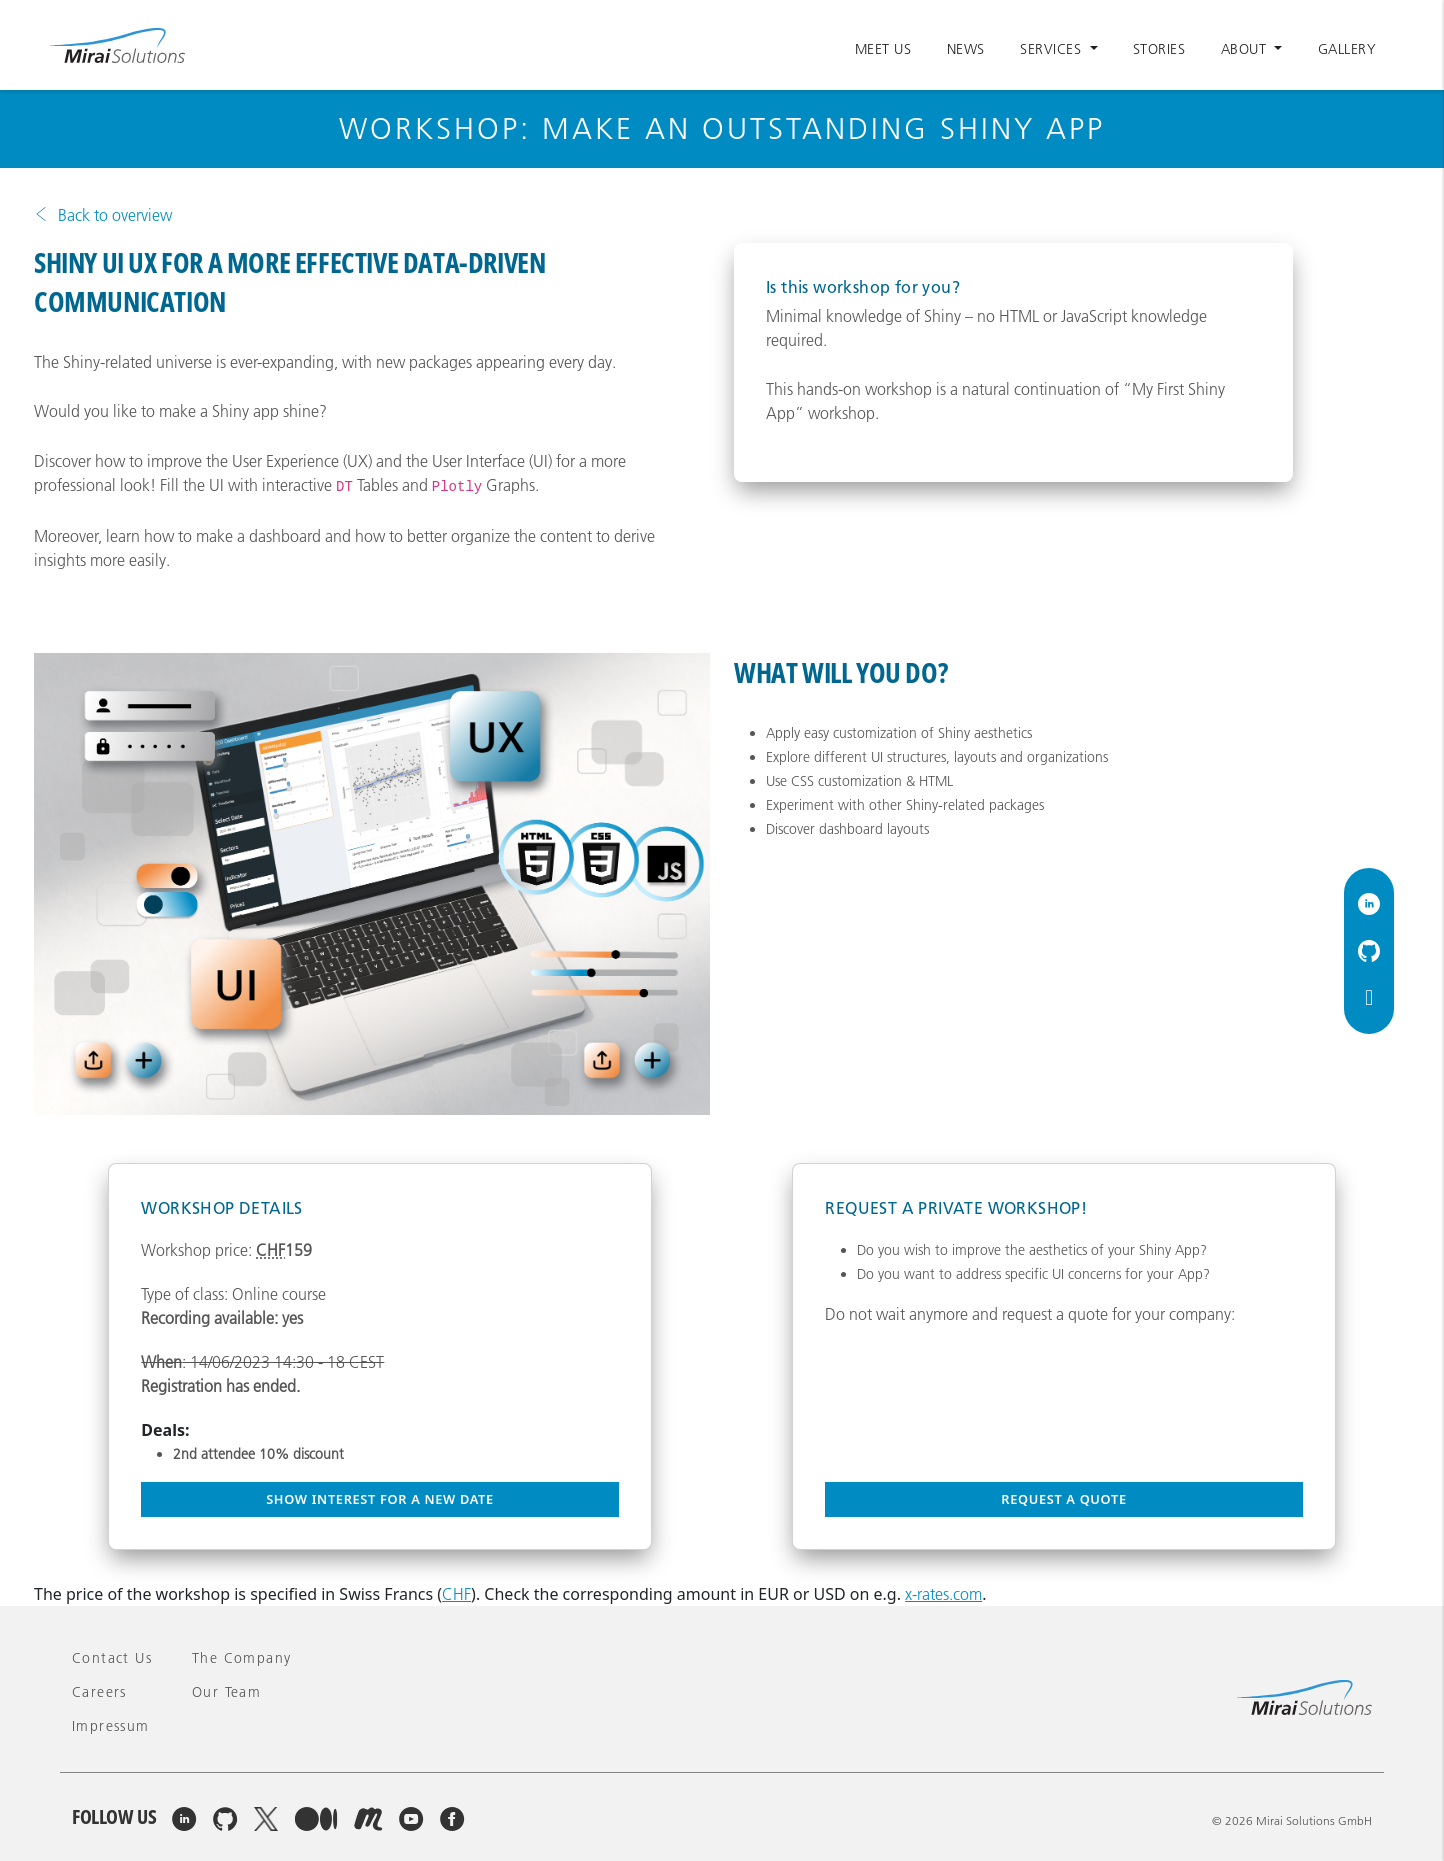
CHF (456, 1594)
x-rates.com (943, 1594)
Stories (1159, 49)
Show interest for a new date (380, 1499)
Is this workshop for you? (863, 287)
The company (241, 1658)
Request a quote (1063, 1499)
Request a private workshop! (956, 1208)
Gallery (1347, 49)
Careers (99, 1692)
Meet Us (883, 49)
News (966, 49)
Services (1053, 49)
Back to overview (115, 215)
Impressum (111, 1726)
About (1246, 49)
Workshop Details (221, 1208)
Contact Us (112, 1658)
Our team (226, 1692)
